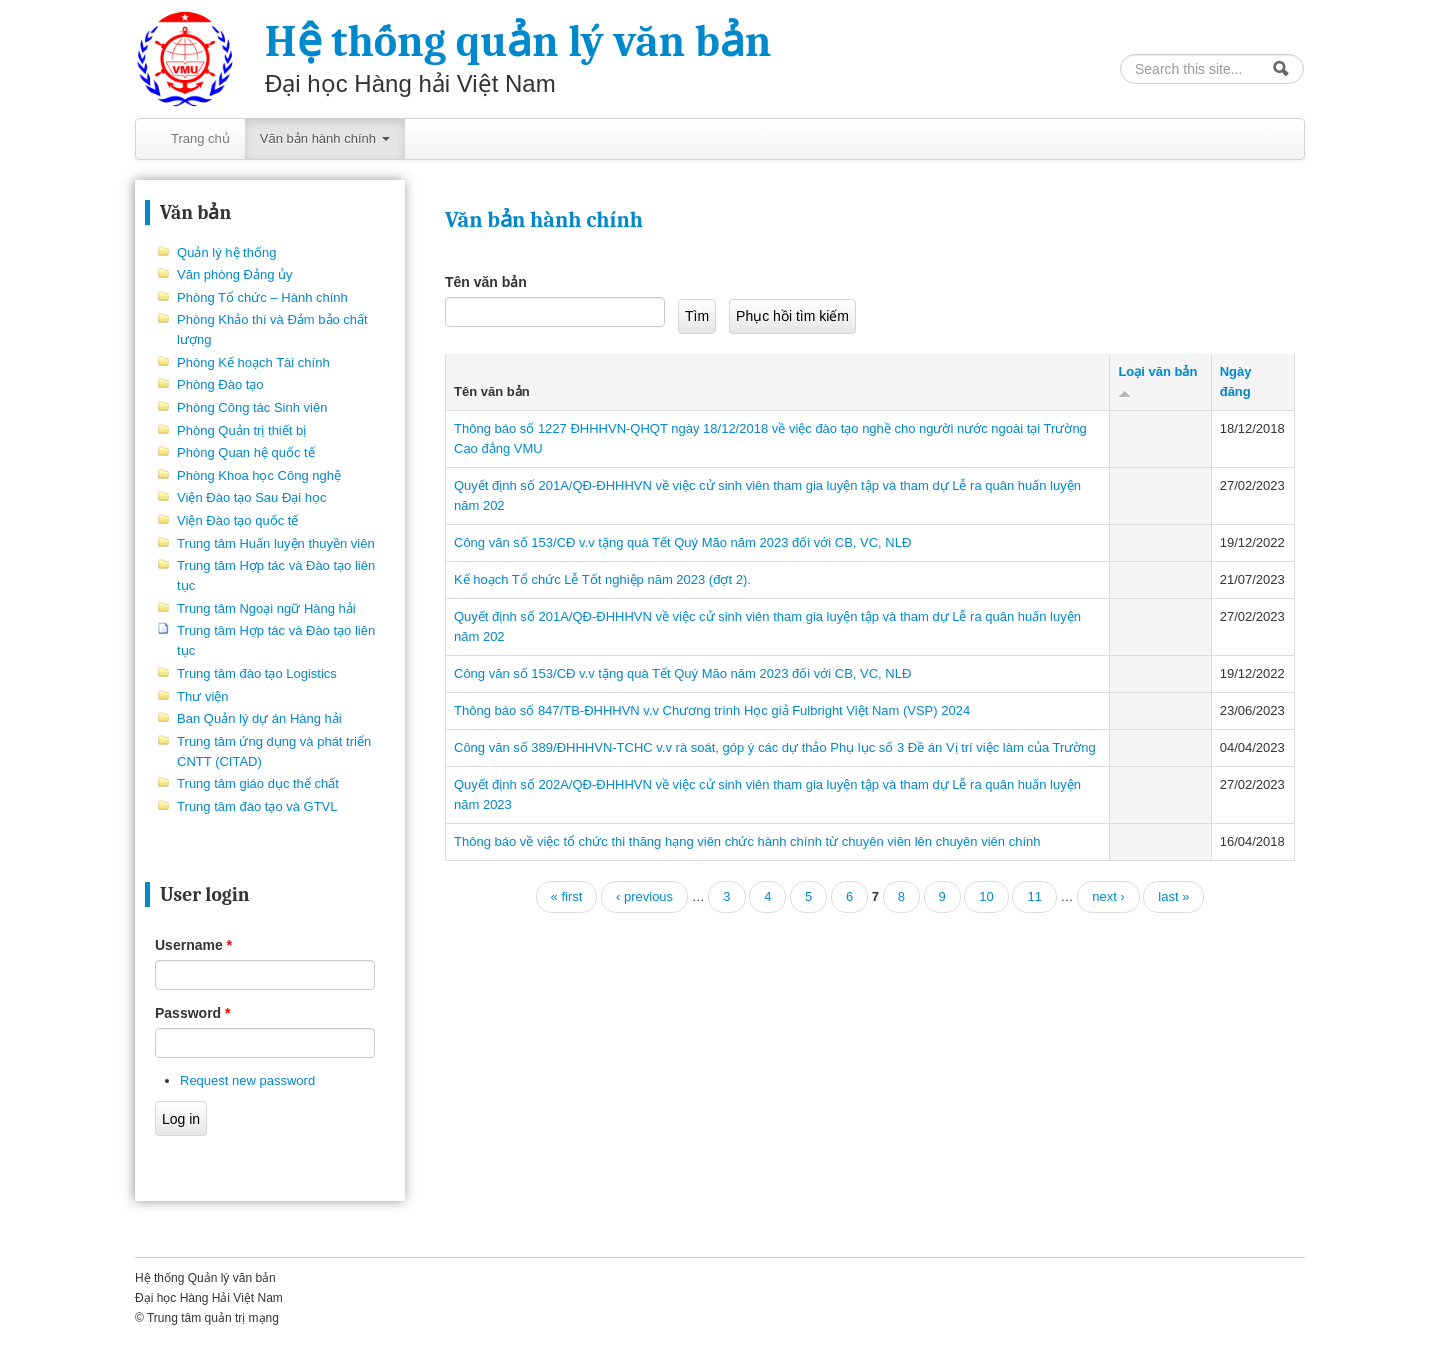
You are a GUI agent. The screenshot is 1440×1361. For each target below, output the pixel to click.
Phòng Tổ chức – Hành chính (262, 297)
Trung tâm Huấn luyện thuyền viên (276, 543)
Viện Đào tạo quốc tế (237, 520)
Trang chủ (200, 138)
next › (1108, 896)
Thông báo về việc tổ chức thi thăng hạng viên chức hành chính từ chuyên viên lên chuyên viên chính (747, 841)
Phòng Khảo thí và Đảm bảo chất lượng (272, 329)
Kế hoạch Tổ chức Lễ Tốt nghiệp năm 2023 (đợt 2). (602, 579)
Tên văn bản (486, 282)
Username (193, 945)
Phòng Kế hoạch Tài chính (253, 362)
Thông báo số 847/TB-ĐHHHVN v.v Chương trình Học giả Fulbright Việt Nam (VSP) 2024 (712, 710)
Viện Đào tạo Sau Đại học (251, 497)
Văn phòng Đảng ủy (234, 274)
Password (192, 1013)
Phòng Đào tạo (220, 384)
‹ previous (644, 896)
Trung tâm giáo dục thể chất (258, 783)
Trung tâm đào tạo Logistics (257, 673)
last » (1173, 896)
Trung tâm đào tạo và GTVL (257, 806)
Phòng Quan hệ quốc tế (246, 452)
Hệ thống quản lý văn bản (518, 41)
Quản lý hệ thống (226, 252)
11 (1034, 896)
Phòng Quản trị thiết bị (241, 430)
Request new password (247, 1080)
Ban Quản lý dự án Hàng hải (259, 718)
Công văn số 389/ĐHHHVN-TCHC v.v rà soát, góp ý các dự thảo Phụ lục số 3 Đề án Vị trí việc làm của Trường (775, 747)
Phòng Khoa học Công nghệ (259, 475)
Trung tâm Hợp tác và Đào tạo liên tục (276, 575)
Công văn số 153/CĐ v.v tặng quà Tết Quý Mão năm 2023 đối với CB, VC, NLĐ (682, 542)
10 (986, 896)
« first (567, 896)
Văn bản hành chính (325, 138)
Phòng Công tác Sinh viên (252, 407)
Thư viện (202, 696)
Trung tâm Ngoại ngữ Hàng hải (266, 608)
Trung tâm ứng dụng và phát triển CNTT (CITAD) (274, 751)
